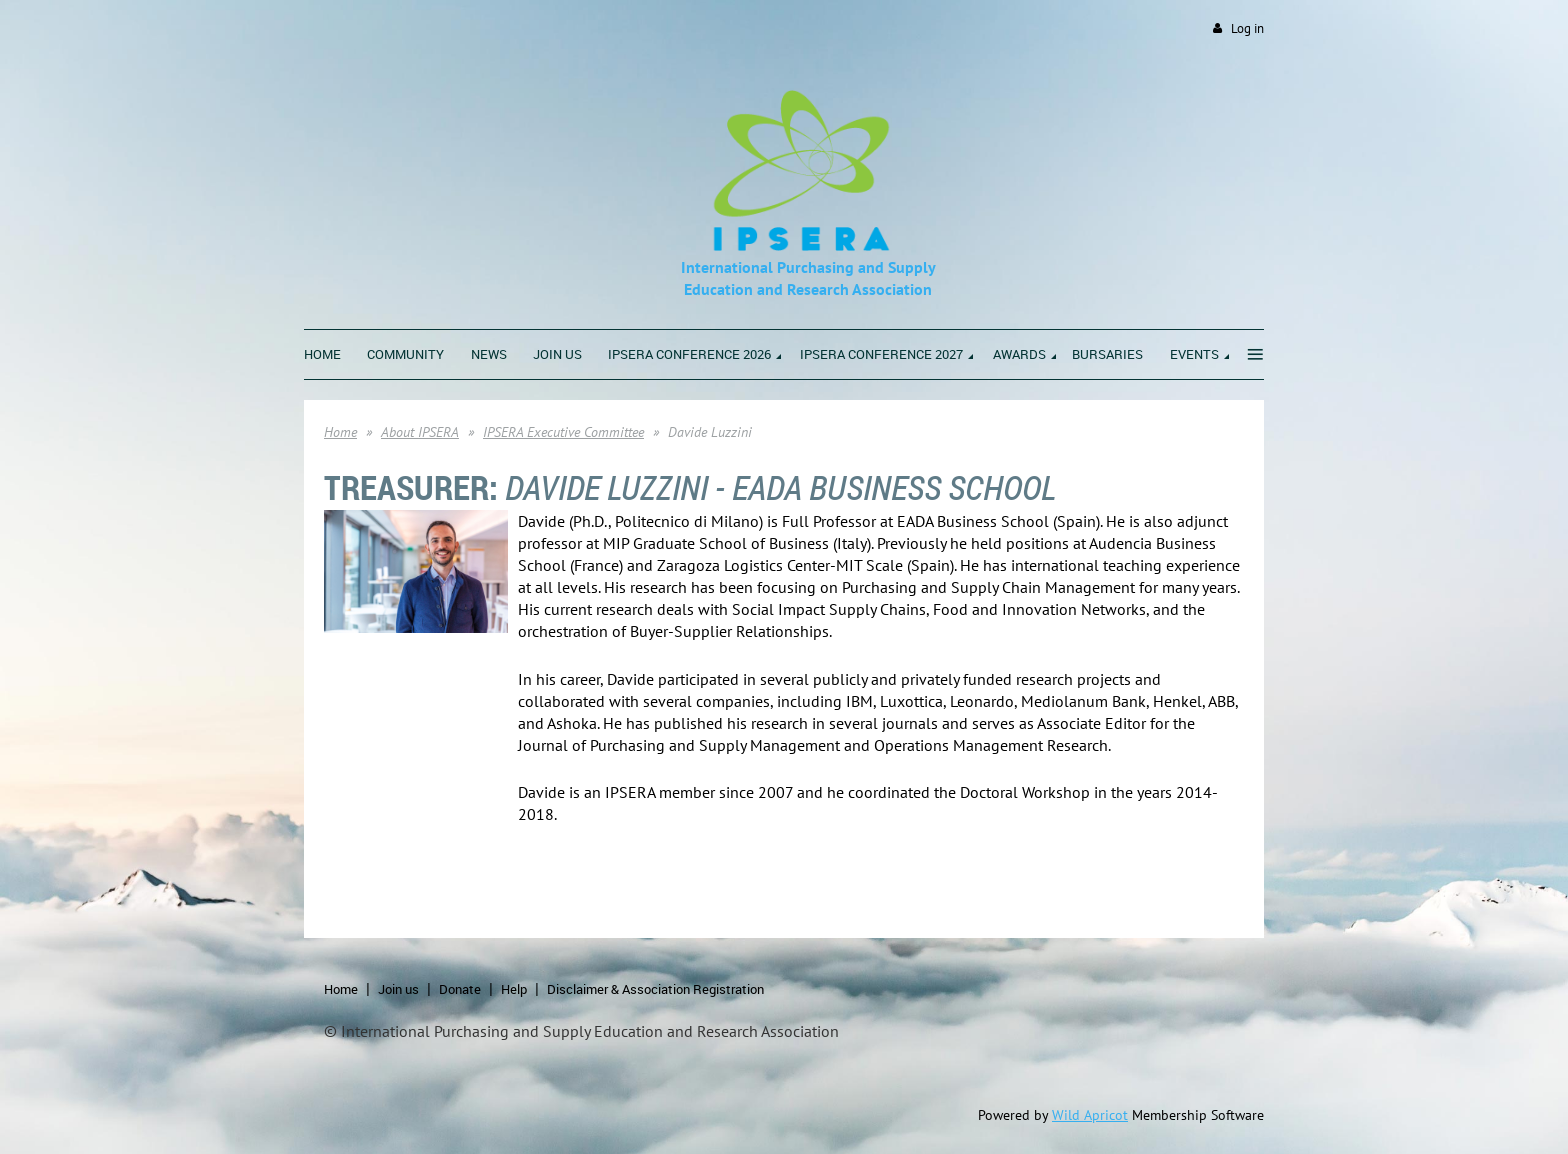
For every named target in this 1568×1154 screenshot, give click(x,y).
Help (514, 989)
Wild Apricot (1090, 1115)
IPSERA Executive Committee (563, 432)
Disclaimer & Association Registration (655, 989)
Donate (460, 989)
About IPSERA (420, 432)
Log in (1247, 28)
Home (340, 432)
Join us (398, 989)
